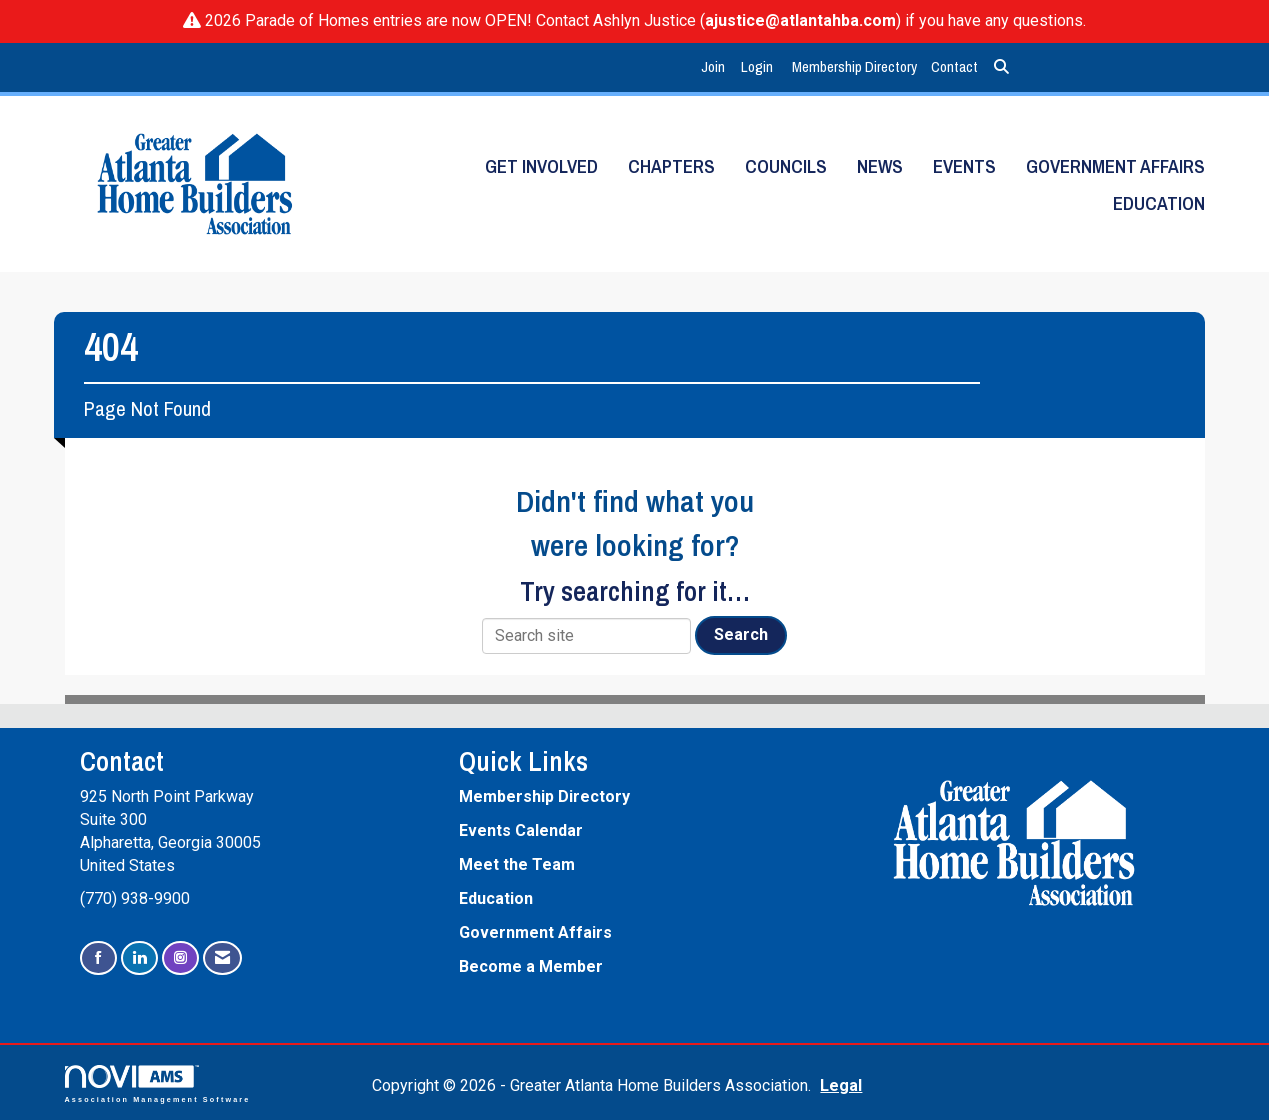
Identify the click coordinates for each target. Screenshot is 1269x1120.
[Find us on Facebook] (98, 958)
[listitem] (715, 67)
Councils (786, 166)
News (880, 166)
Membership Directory (854, 66)
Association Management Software (158, 1083)
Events (964, 166)
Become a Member (531, 966)
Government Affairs (1115, 166)
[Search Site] (1001, 67)
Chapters (671, 166)
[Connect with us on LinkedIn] (139, 958)
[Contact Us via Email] (222, 958)
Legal (841, 1085)
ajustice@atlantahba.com (800, 20)
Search (741, 634)
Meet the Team (517, 864)
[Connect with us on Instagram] (180, 958)
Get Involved (541, 166)
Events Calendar (521, 830)
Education (1159, 203)
